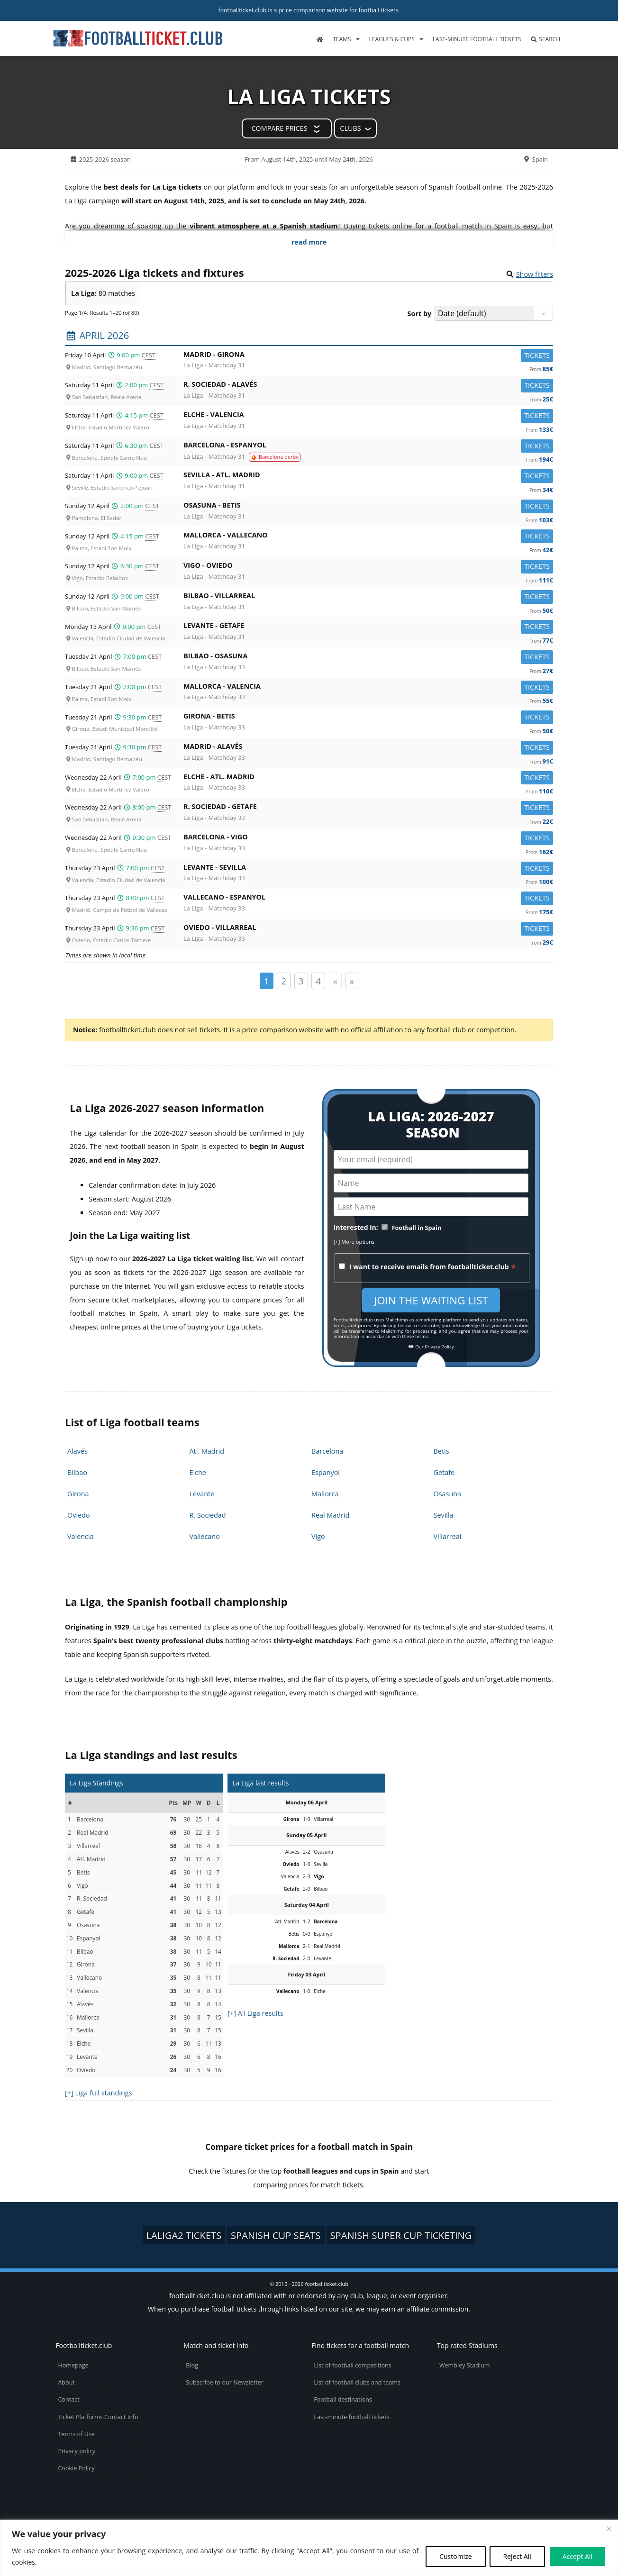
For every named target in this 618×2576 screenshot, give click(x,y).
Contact (68, 2399)
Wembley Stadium (464, 2365)
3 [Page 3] (301, 981)
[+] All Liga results (255, 2013)
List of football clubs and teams (357, 2382)
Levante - (368, 627)
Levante (202, 1493)
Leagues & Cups (392, 39)
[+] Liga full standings (98, 2092)
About (66, 2382)
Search (545, 39)
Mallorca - (368, 536)
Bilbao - (368, 597)
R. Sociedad (208, 1515)
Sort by (420, 313)
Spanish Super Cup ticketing (401, 2235)
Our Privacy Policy (431, 1347)
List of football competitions (352, 2365)
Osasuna (448, 1493)
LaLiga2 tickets (184, 2235)
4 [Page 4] (318, 981)
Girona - (368, 717)
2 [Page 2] (283, 981)
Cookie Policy (76, 2468)
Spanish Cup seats (276, 2235)
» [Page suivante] (352, 981)
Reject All (517, 2556)
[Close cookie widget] (609, 2528)
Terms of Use (76, 2434)
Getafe (444, 1472)
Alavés (77, 1451)
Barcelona (327, 1451)
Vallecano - (368, 899)
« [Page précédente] (335, 981)
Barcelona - (368, 446)
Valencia (80, 1536)
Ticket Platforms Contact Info (98, 2417)
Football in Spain (417, 1228)
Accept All (577, 2556)
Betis (441, 1451)
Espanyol (325, 1472)
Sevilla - (368, 476)
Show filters (534, 274)
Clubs (350, 128)
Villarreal (448, 1536)
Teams (342, 39)
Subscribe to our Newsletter (225, 2382)
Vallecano (205, 1536)
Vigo (318, 1536)
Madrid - (368, 356)
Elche (198, 1472)
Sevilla (444, 1515)
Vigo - (368, 567)
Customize (455, 2556)
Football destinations (343, 2399)
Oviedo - (368, 929)
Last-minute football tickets (477, 39)
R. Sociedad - (368, 386)
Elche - (368, 416)
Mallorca (325, 1493)
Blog (192, 2365)
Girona (78, 1493)
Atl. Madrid (207, 1451)
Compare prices (279, 128)
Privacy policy (76, 2451)
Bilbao (77, 1472)
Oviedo (78, 1515)
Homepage (73, 2365)
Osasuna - (368, 507)
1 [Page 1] (266, 981)
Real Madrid (330, 1515)
